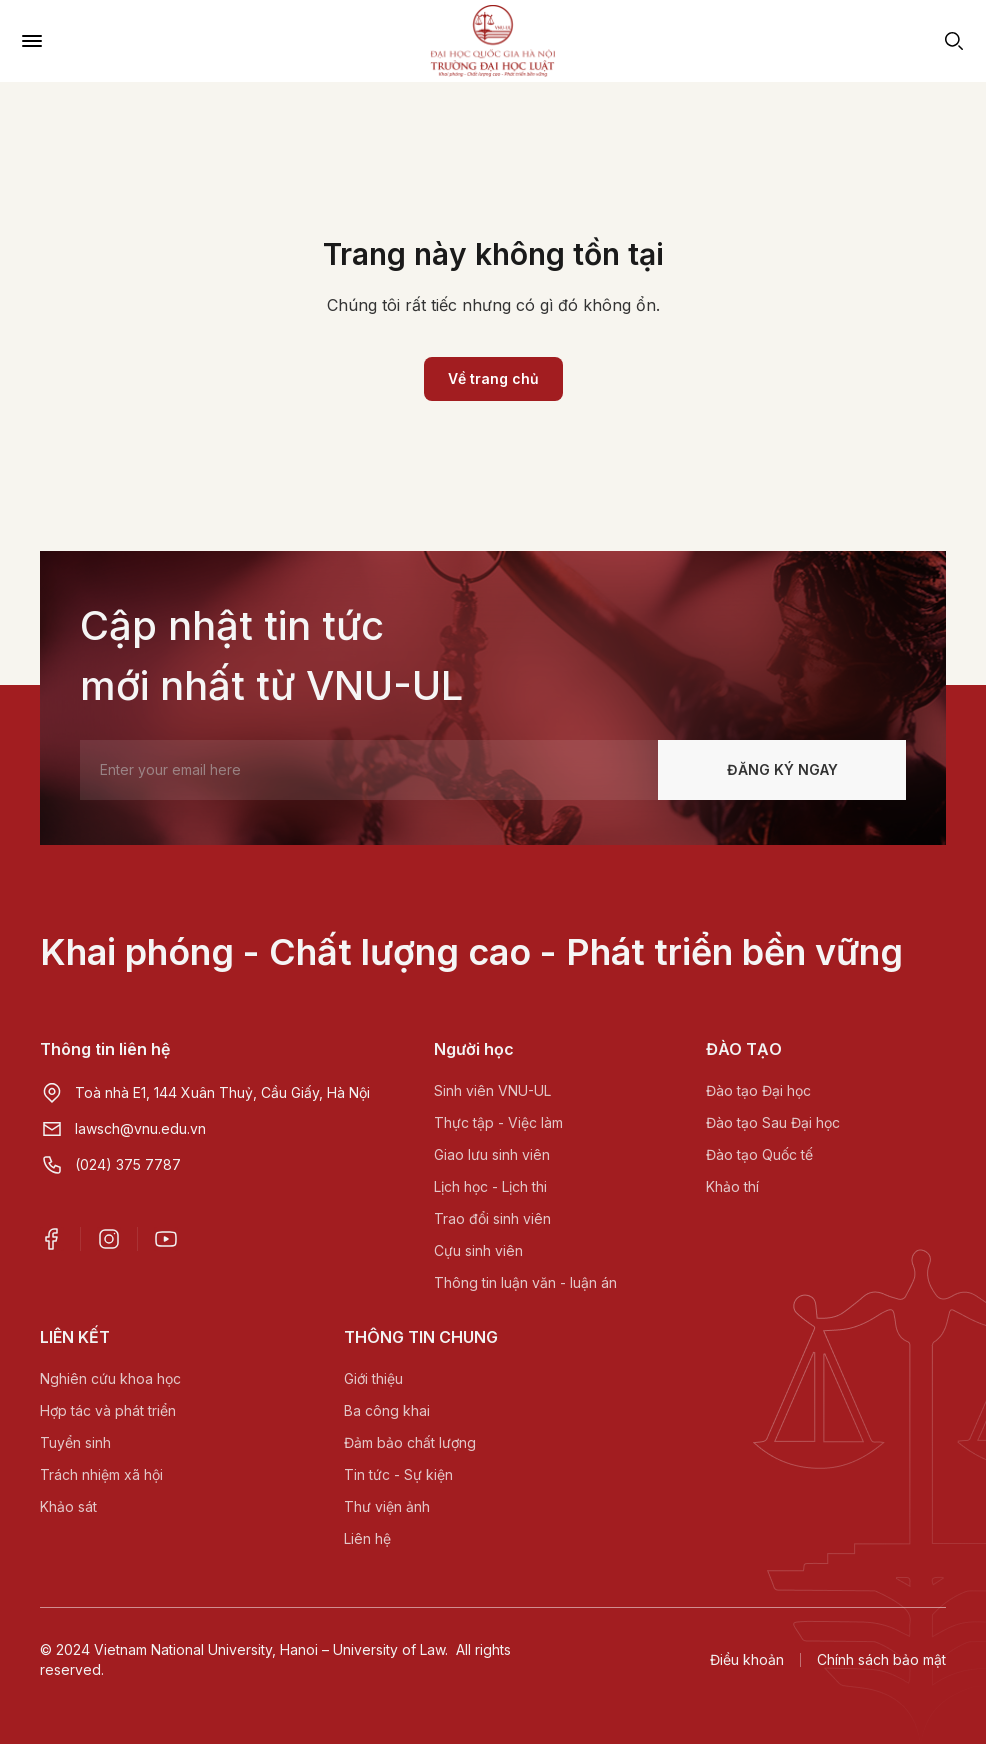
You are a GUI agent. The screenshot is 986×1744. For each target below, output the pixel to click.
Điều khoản (747, 1659)
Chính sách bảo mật (881, 1659)
